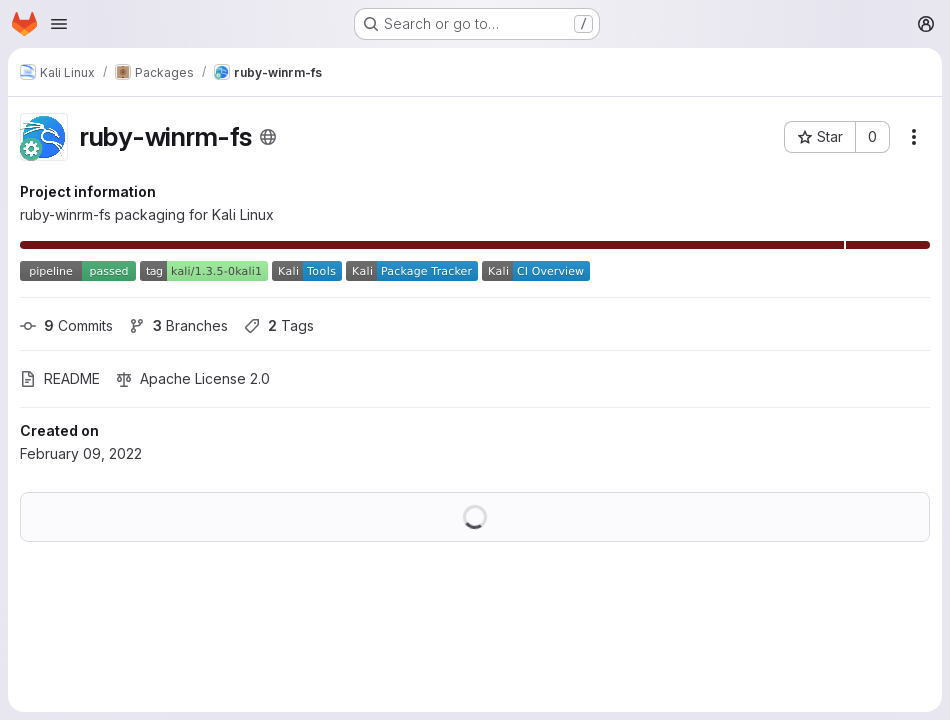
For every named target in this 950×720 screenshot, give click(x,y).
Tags (279, 325)
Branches (178, 325)
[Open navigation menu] (59, 24)
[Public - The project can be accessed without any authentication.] (268, 137)
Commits (66, 325)
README (60, 378)
